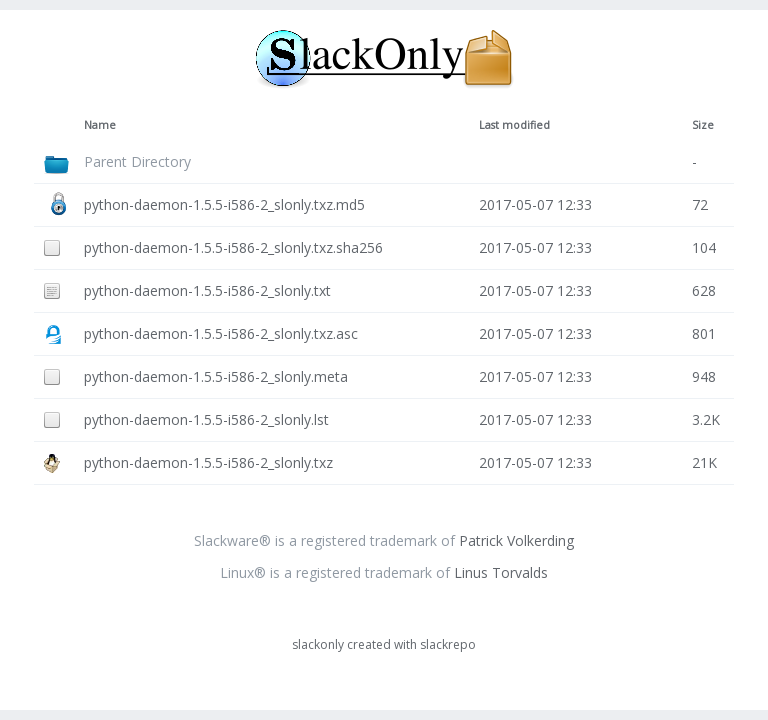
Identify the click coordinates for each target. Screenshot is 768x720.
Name (100, 125)
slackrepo (448, 644)
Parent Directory (137, 161)
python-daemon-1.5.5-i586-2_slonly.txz (208, 462)
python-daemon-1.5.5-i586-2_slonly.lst (206, 419)
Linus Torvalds (501, 572)
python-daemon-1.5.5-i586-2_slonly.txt (207, 290)
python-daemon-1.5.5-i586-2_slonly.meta (216, 376)
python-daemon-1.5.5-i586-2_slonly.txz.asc (221, 333)
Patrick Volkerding (516, 540)
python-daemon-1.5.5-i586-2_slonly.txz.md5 (224, 204)
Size (703, 125)
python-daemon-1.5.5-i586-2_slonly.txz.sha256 (233, 247)
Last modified (514, 125)
